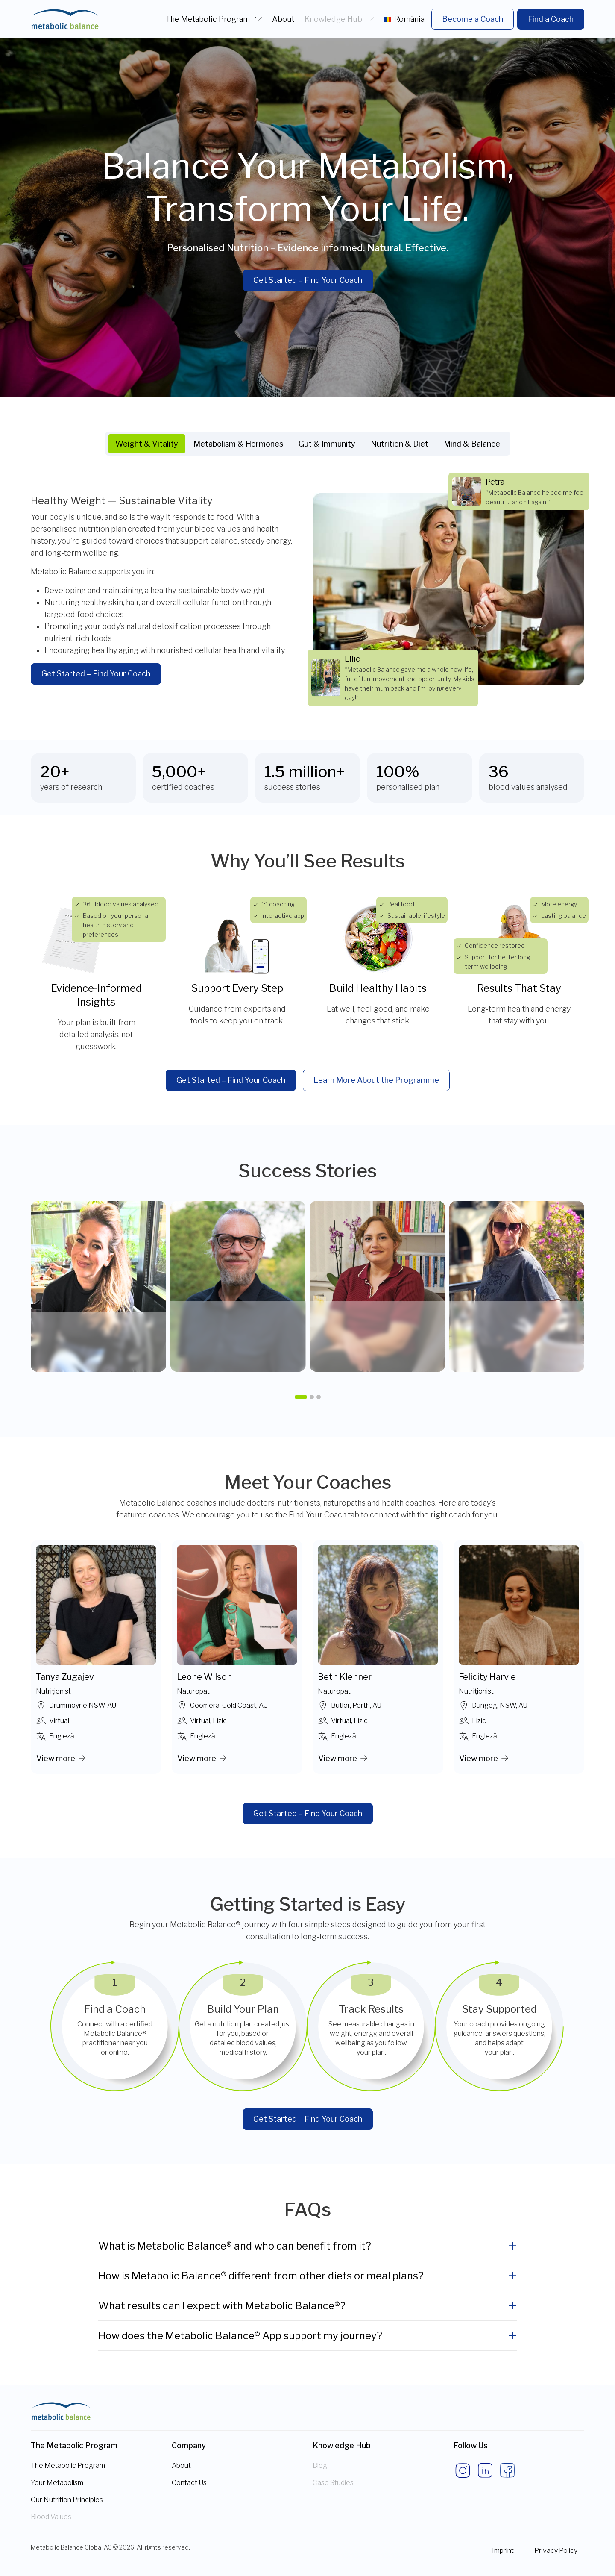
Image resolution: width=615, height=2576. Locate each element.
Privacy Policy (555, 2551)
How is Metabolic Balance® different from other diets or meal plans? (261, 2276)
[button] (300, 1397)
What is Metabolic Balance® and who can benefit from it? (234, 2246)
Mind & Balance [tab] (472, 443)
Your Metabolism (57, 2483)
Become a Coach (472, 19)
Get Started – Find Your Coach (307, 280)
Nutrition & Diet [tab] (399, 443)
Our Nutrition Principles (67, 2500)
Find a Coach (551, 19)
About (283, 19)
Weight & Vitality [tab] (146, 443)
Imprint (503, 2551)
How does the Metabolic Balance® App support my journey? (240, 2335)
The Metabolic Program (209, 19)
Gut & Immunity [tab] (327, 443)
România (404, 19)
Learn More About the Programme (376, 1080)
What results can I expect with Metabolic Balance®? (222, 2306)
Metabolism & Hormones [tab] (238, 443)
